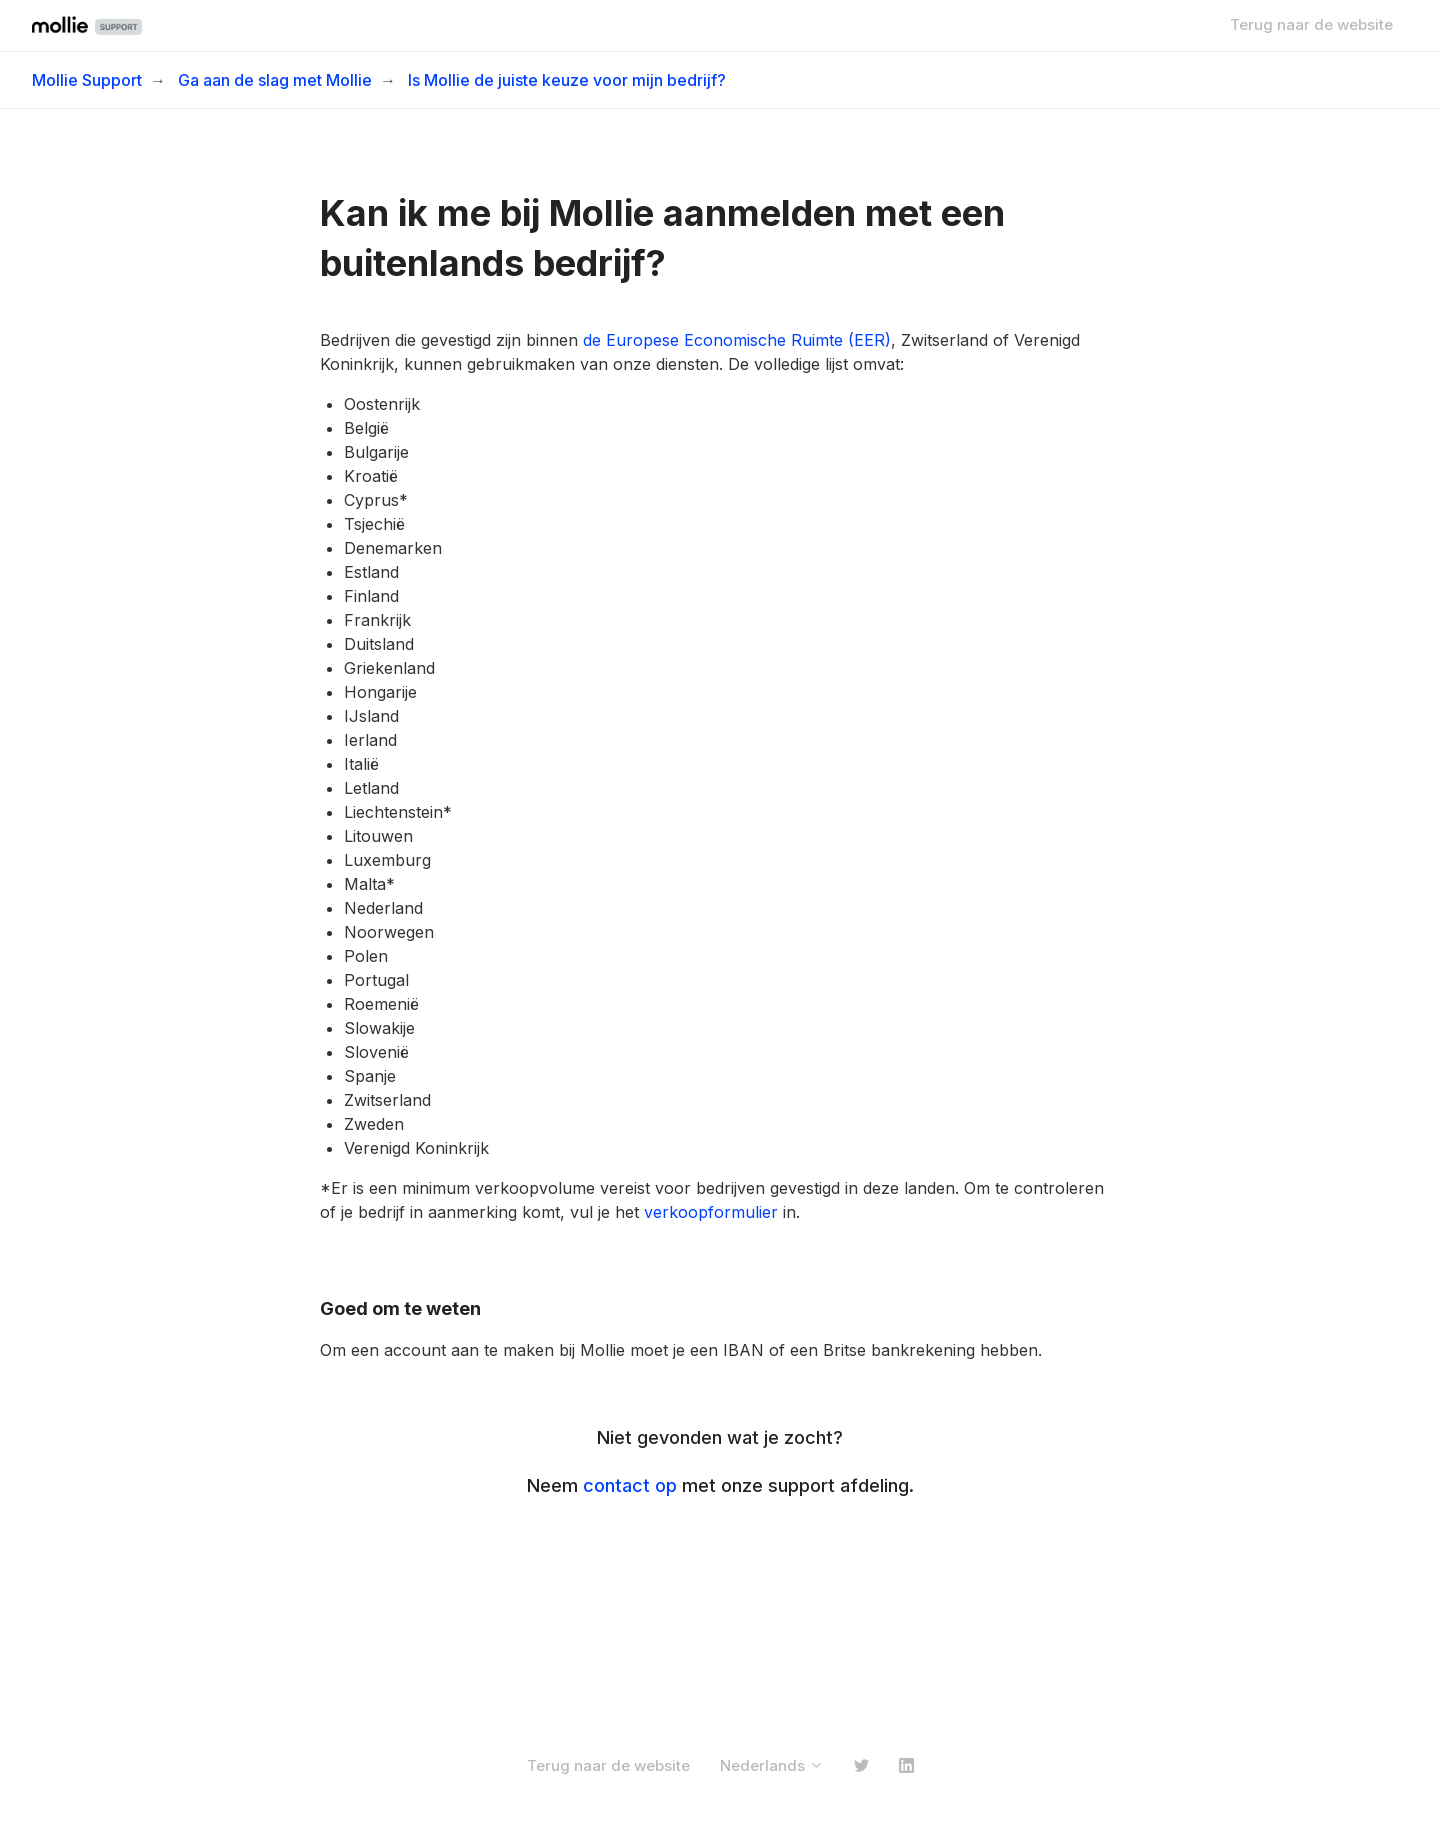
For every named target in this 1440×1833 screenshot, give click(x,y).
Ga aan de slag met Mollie (275, 80)
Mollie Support (87, 80)
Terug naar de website (1311, 24)
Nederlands (772, 1765)
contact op (630, 1485)
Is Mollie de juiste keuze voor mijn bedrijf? (567, 80)
